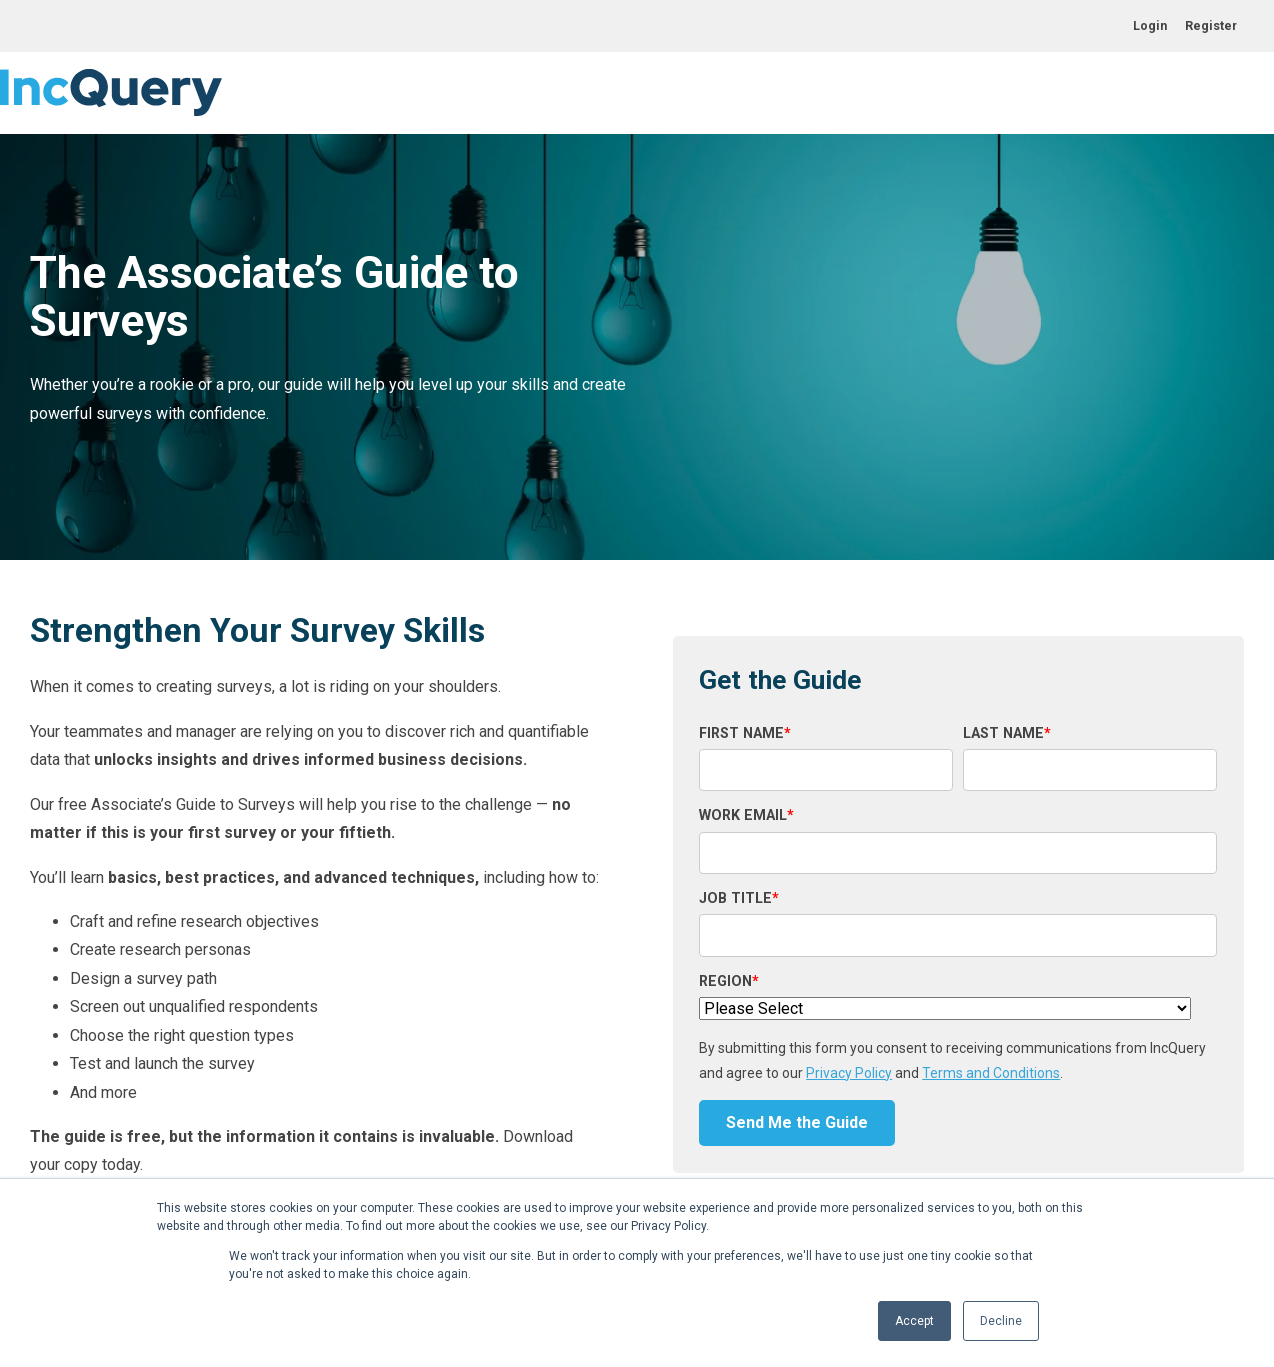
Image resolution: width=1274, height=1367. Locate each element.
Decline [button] (1001, 1321)
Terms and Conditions (991, 1073)
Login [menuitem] (1150, 25)
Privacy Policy (849, 1073)
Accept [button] (914, 1321)
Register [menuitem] (1211, 25)
